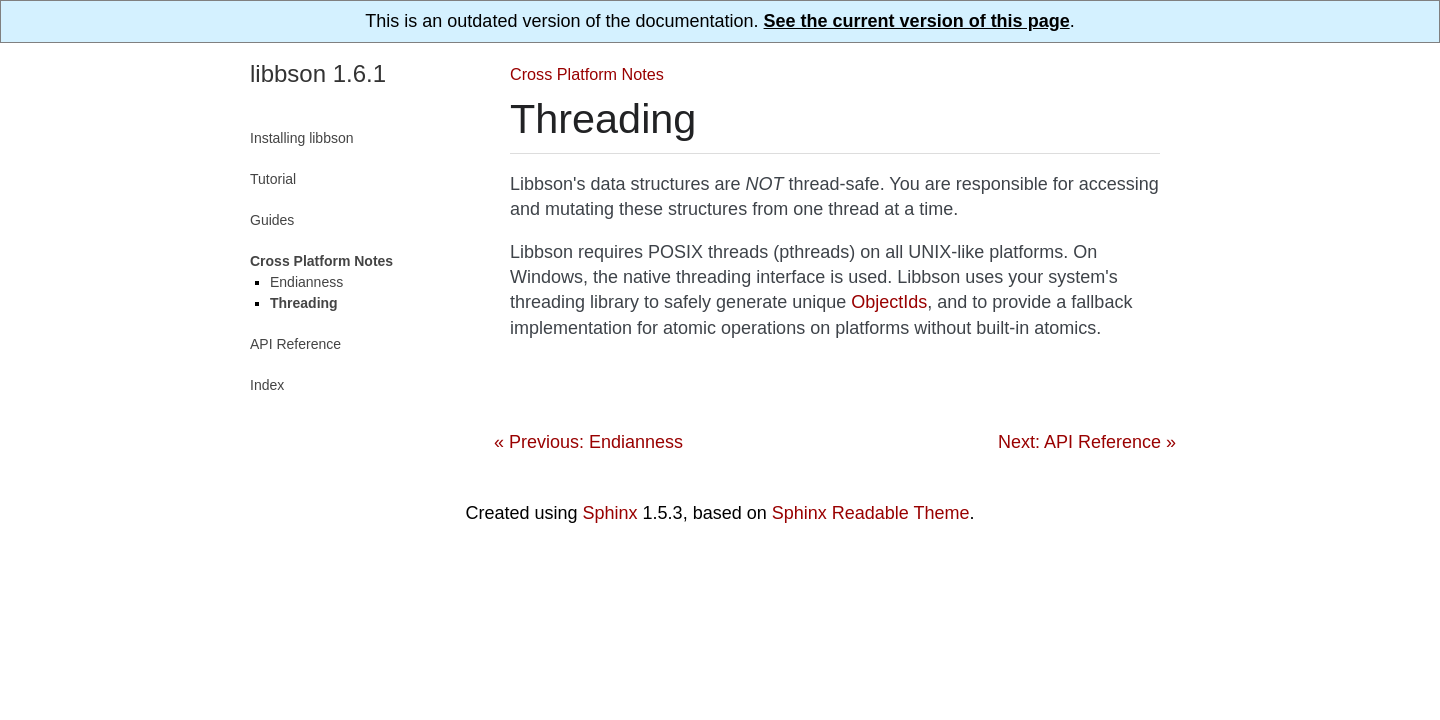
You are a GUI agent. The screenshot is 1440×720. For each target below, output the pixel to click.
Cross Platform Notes (587, 74)
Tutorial (273, 179)
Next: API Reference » (1087, 442)
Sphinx (610, 513)
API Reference (295, 344)
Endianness (306, 282)
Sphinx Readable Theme (871, 513)
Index (267, 385)
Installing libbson (302, 138)
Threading (304, 303)
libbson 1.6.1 (318, 73)
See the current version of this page (917, 21)
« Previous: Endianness (588, 442)
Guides (272, 220)
